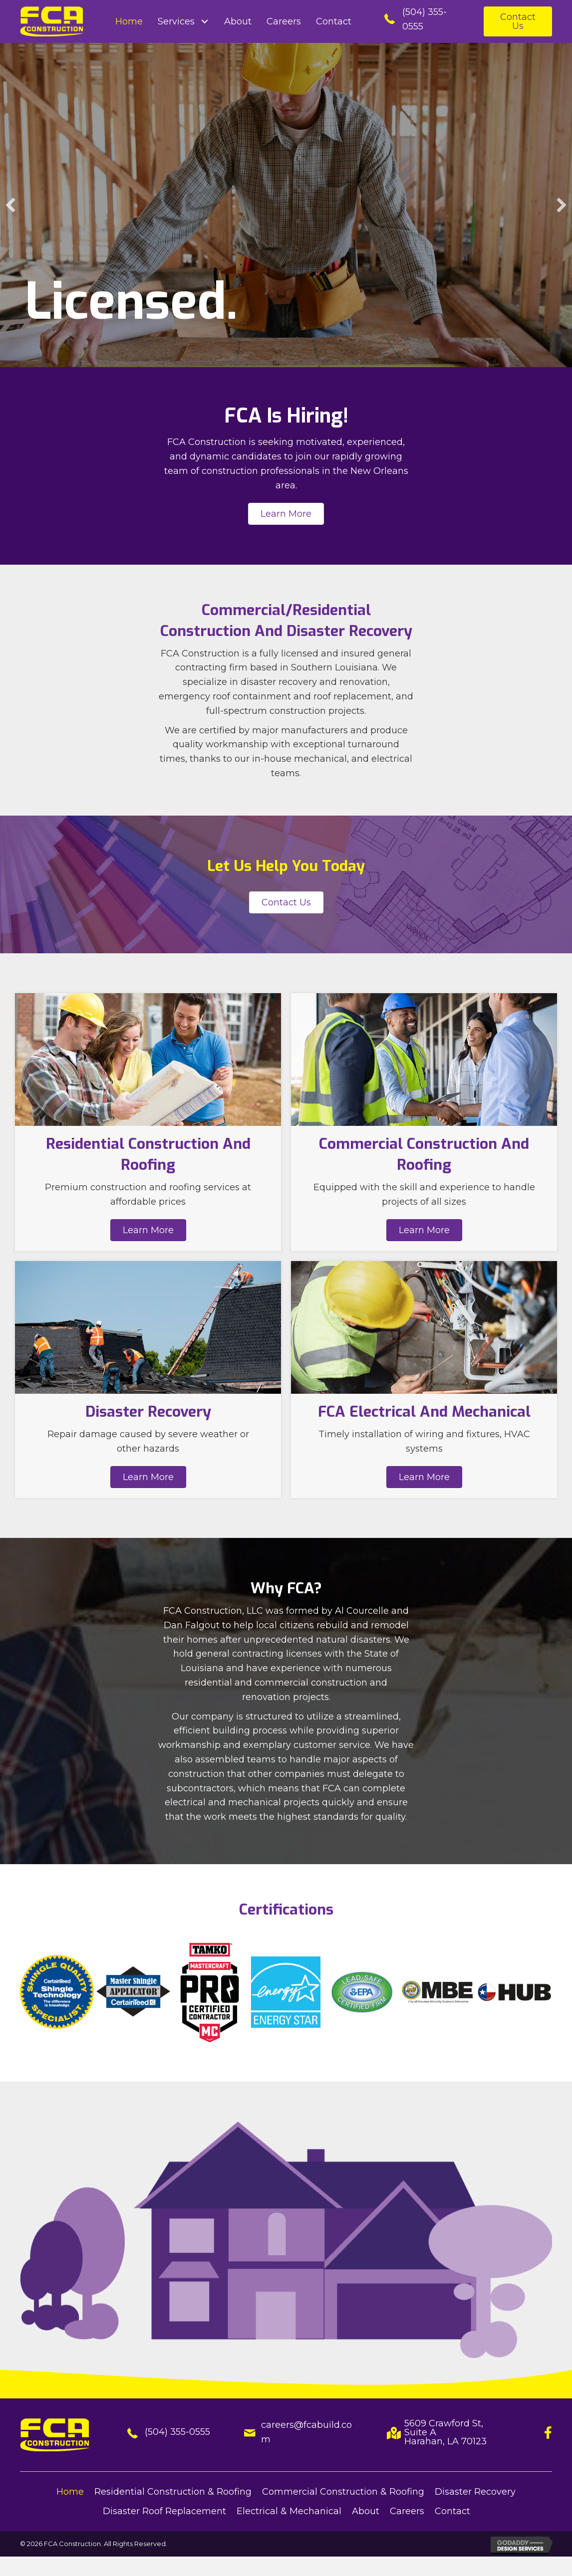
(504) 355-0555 (177, 2431)
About (365, 2511)
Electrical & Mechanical (289, 2511)
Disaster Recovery (475, 2491)
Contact (452, 2511)
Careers (407, 2511)
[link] (129, 21)
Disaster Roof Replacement (164, 2511)
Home (70, 2491)
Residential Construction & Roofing (173, 2491)
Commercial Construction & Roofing (343, 2491)
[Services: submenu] (204, 21)
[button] (518, 21)
